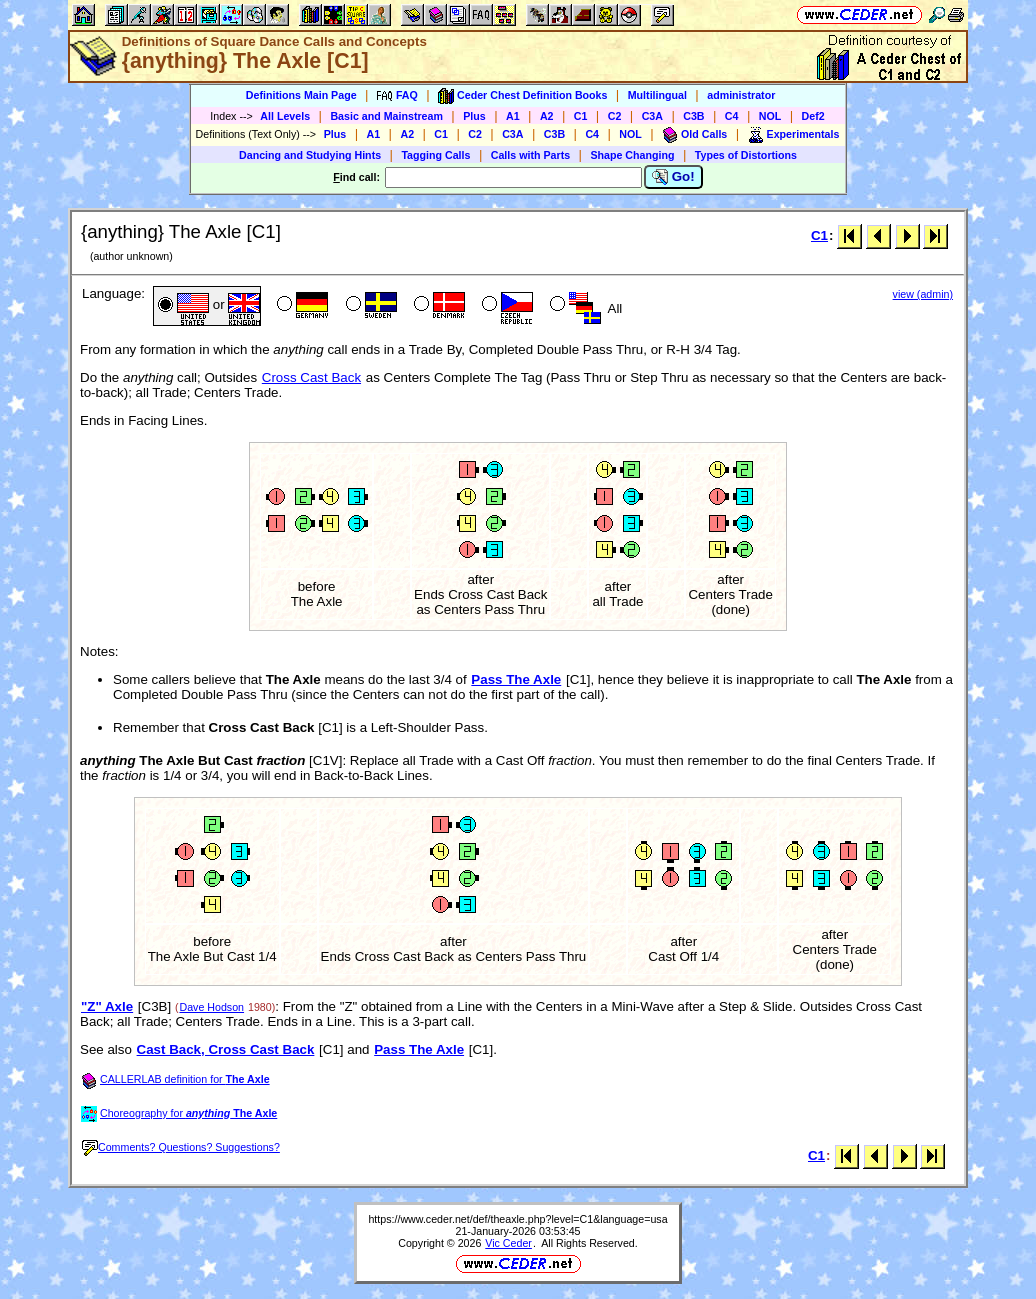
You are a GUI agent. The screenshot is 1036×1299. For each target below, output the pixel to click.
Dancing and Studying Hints (310, 155)
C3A (652, 116)
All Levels (285, 116)
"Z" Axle (107, 1006)
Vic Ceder (508, 1243)
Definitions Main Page (301, 95)
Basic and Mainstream (386, 116)
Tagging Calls (435, 155)
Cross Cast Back (311, 377)
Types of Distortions (746, 155)
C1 (581, 116)
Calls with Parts (530, 155)
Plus (474, 116)
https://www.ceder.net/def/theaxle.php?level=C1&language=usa (517, 1219)
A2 (547, 116)
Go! (673, 177)
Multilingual (657, 95)
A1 (513, 116)
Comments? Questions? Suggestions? (181, 1147)
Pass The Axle (516, 679)
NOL (770, 116)
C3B (693, 116)
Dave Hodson (211, 1007)
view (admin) (923, 294)
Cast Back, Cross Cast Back (226, 1049)
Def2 (813, 116)
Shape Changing (632, 155)
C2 (615, 116)
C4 (732, 116)
